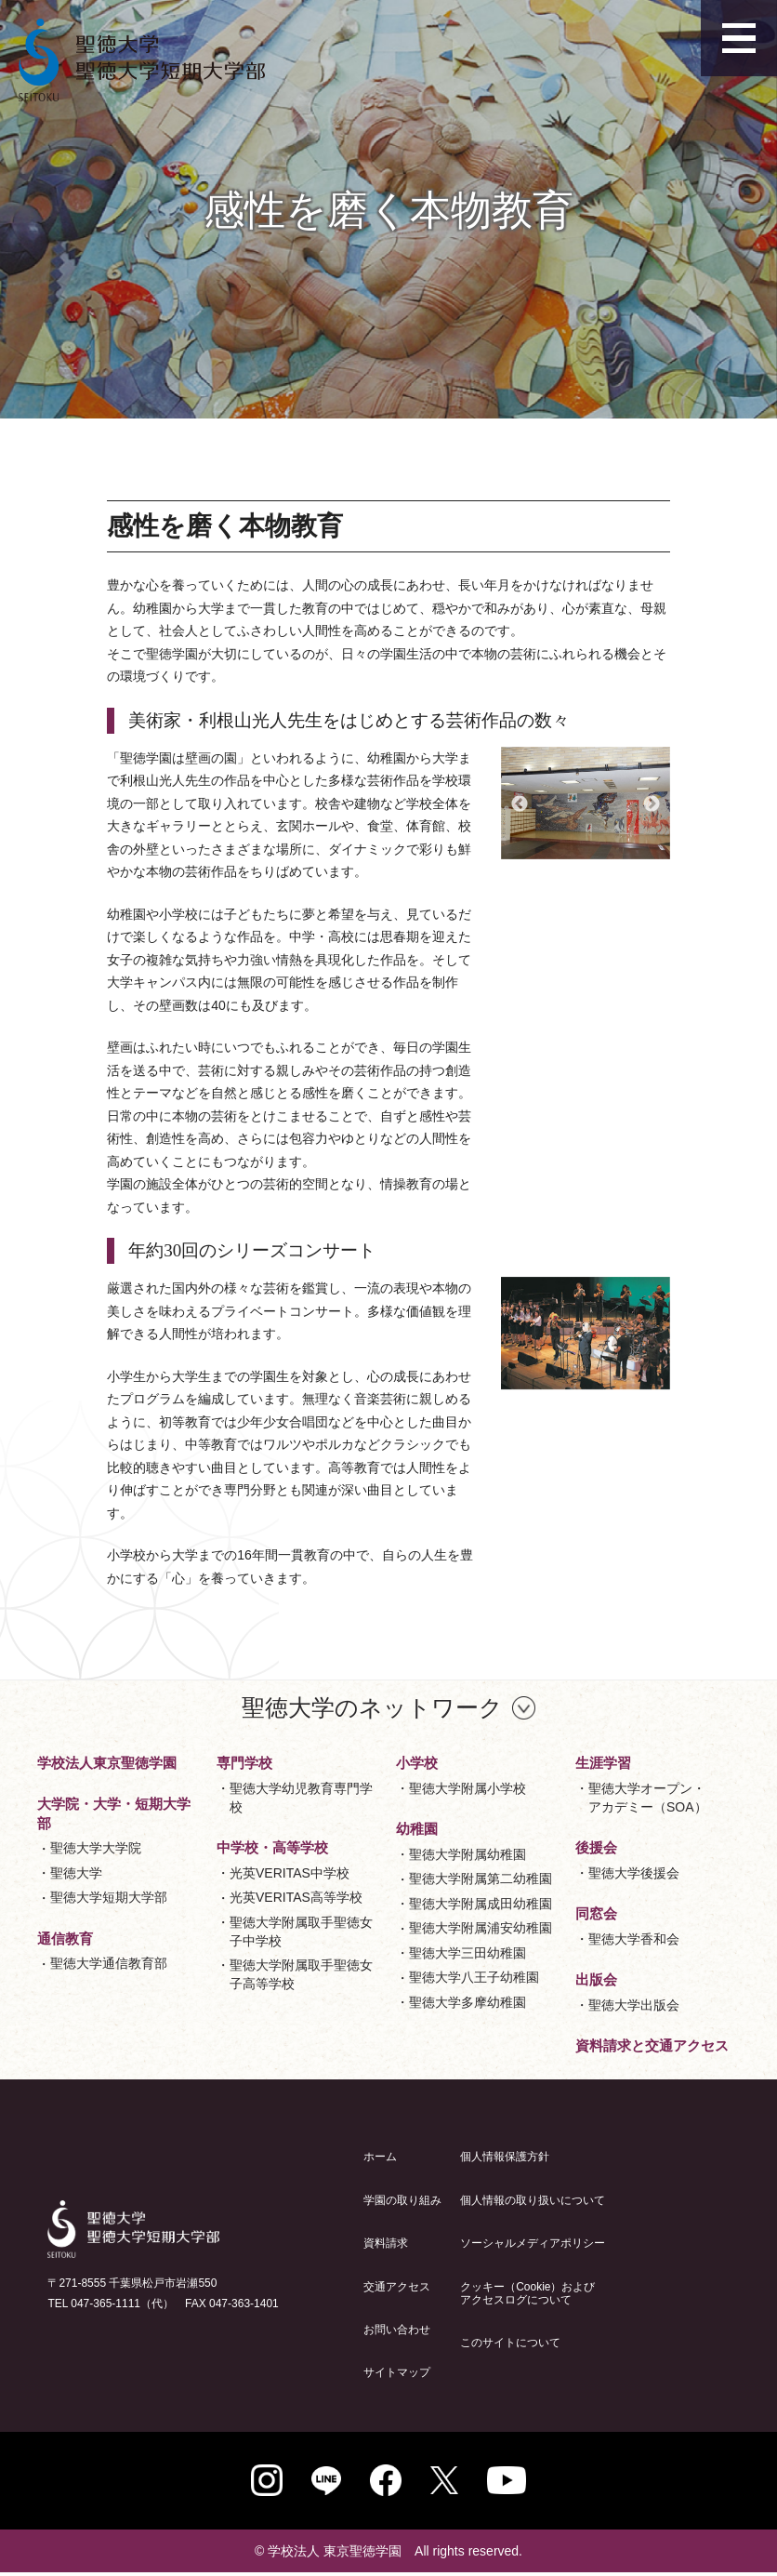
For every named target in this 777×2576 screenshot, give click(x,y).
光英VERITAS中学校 (289, 1873)
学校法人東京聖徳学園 (107, 1763)
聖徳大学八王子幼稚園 (474, 1977)
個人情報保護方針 (504, 2156)
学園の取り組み (402, 2200)
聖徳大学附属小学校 (467, 1788)
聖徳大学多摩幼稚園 (467, 2002)
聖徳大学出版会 (633, 2005)
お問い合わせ (396, 2329)
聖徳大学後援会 (633, 1873)
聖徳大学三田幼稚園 (467, 1952)
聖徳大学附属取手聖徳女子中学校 (301, 1931)
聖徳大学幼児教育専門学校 (301, 1797)
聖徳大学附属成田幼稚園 (480, 1903)
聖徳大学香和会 (633, 1939)
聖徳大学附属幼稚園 (467, 1854)
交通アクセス (396, 2286)
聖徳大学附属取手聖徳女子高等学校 (301, 1974)
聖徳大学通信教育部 (108, 1963)
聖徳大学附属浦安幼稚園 (480, 1927)
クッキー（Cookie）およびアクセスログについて (527, 2293)
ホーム (380, 2156)
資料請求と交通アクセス (652, 2045)
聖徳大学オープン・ (647, 1799)
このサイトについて (510, 2342)
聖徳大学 (76, 1873)
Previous (519, 804)
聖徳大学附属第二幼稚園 (480, 1878)
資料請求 (385, 2243)
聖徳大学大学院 (95, 1847)
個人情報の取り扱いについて (532, 2200)
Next (651, 804)
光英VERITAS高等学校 (296, 1897)
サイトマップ (396, 2372)
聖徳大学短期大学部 (108, 1897)
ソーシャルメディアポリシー (532, 2243)
